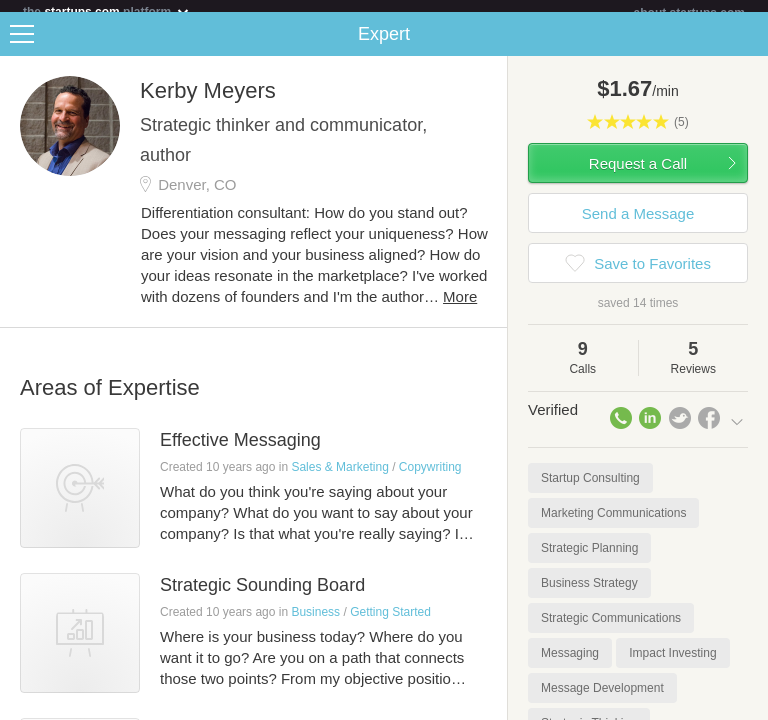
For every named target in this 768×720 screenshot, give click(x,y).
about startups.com (689, 13)
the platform (107, 11)
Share (748, 46)
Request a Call (638, 175)
